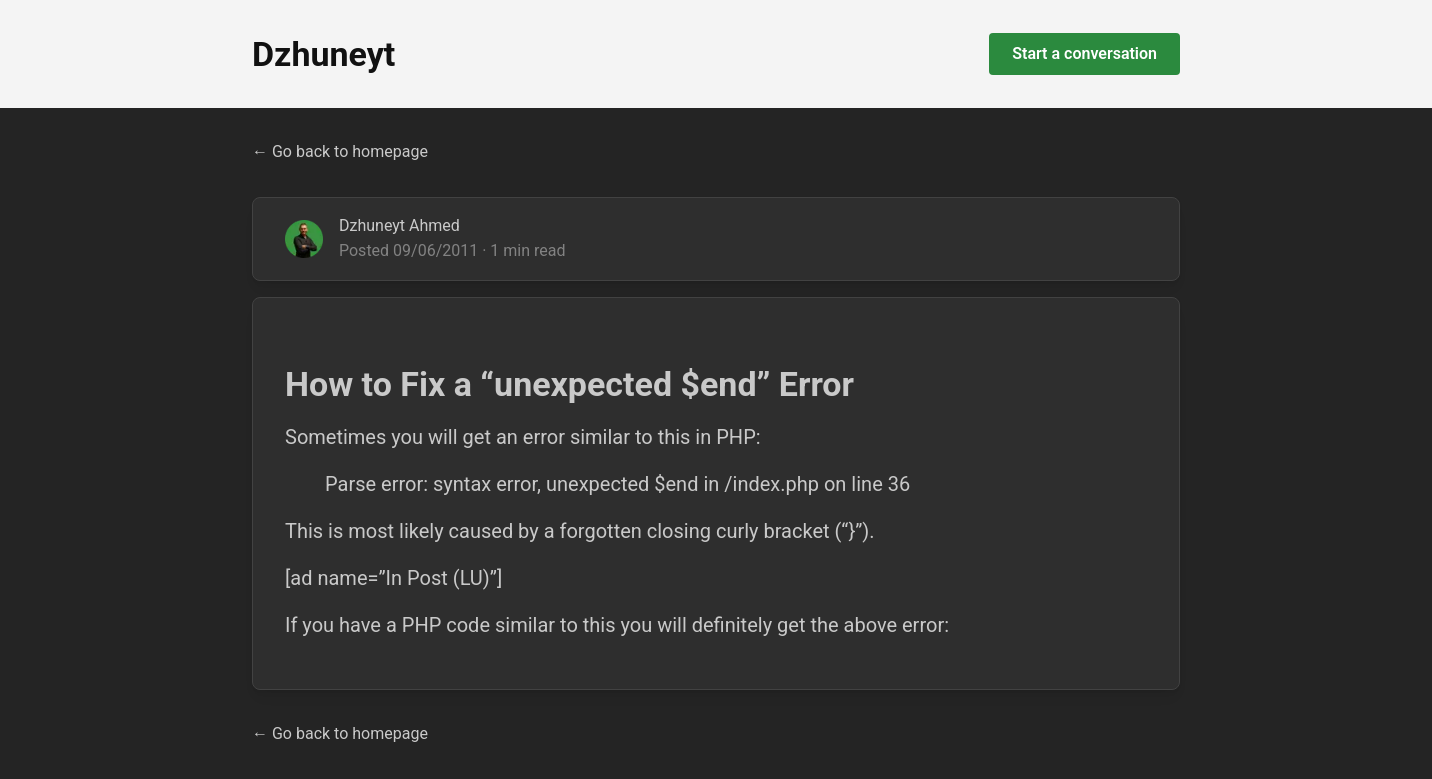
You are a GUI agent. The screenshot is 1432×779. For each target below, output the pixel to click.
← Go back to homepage (340, 151)
